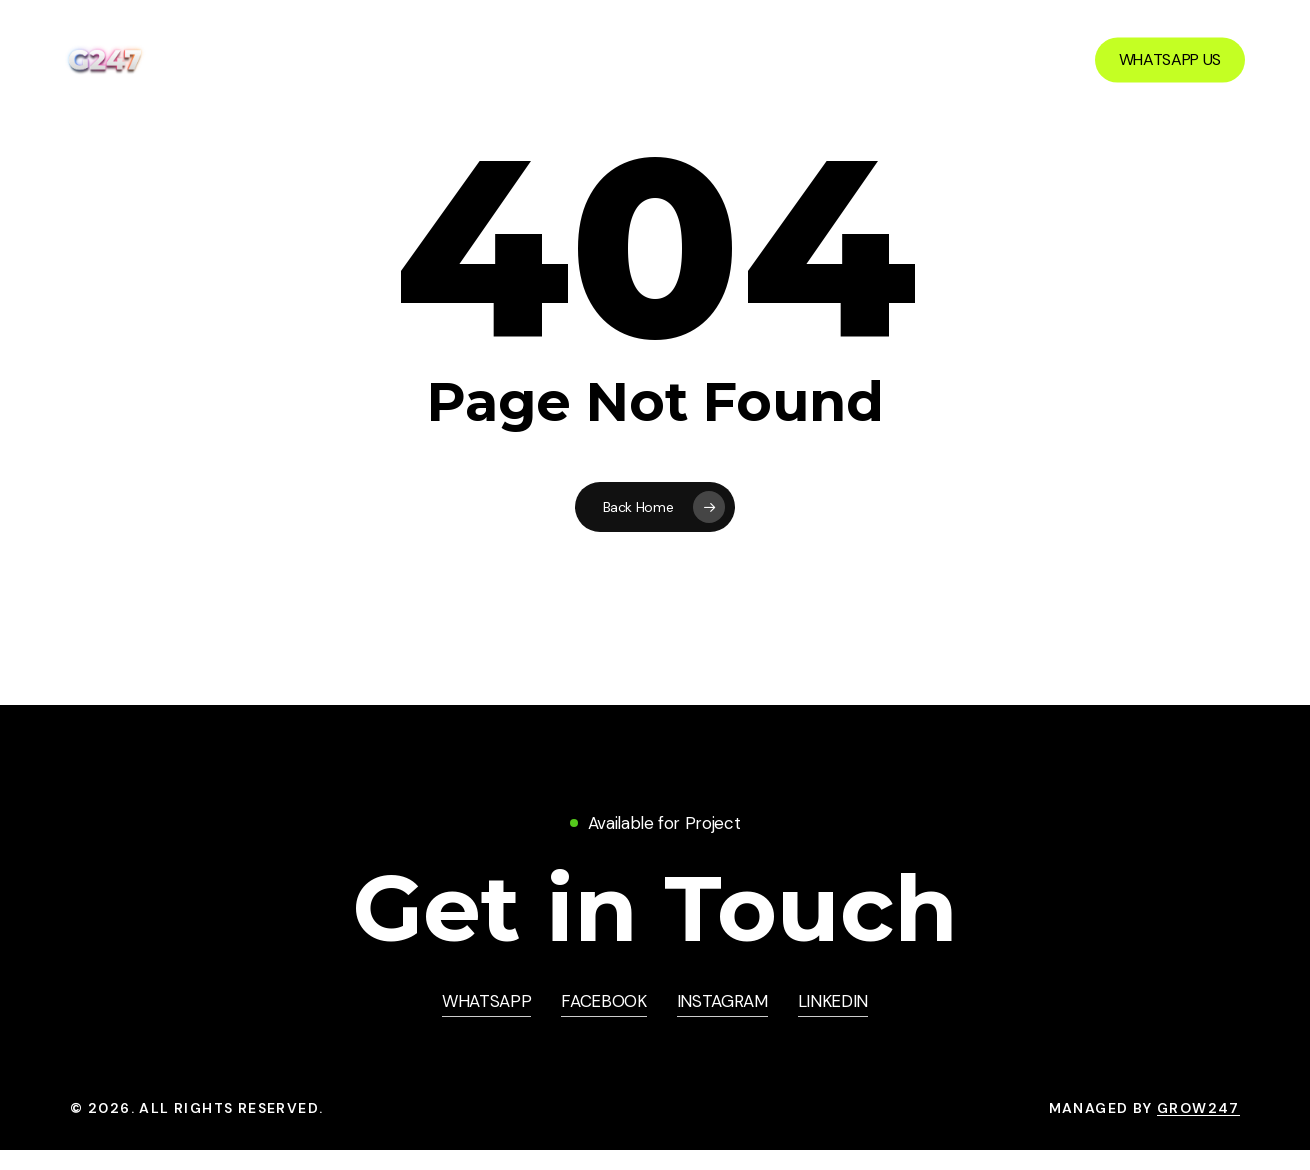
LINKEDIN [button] (833, 1001)
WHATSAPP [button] (486, 1001)
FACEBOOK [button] (603, 1001)
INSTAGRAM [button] (722, 1001)
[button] (655, 908)
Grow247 (1198, 1108)
